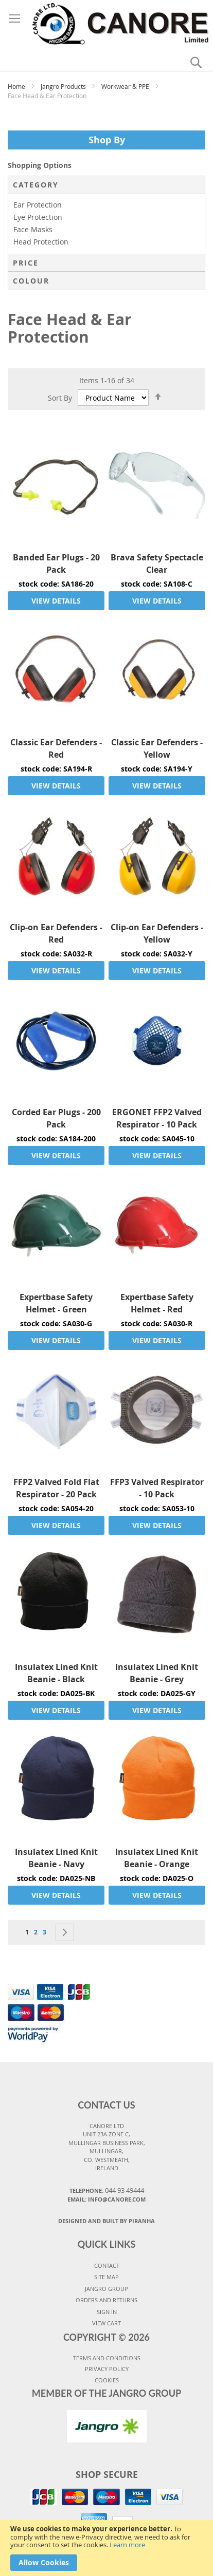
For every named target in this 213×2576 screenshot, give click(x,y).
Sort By (60, 398)
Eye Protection (37, 217)
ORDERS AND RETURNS (106, 2300)
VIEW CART (106, 2323)
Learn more (127, 2544)
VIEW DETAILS (56, 601)
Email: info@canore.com (106, 2199)
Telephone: (106, 2190)
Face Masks (32, 229)
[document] (106, 2548)
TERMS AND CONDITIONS (106, 2358)
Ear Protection (37, 205)
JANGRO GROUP (106, 2288)
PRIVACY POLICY (107, 2369)
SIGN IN (107, 2312)
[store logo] (106, 22)
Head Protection (40, 242)
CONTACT (106, 2265)
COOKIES (107, 2380)
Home (17, 86)
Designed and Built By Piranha (106, 2221)
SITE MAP (106, 2277)
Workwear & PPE (126, 86)
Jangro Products (64, 86)
